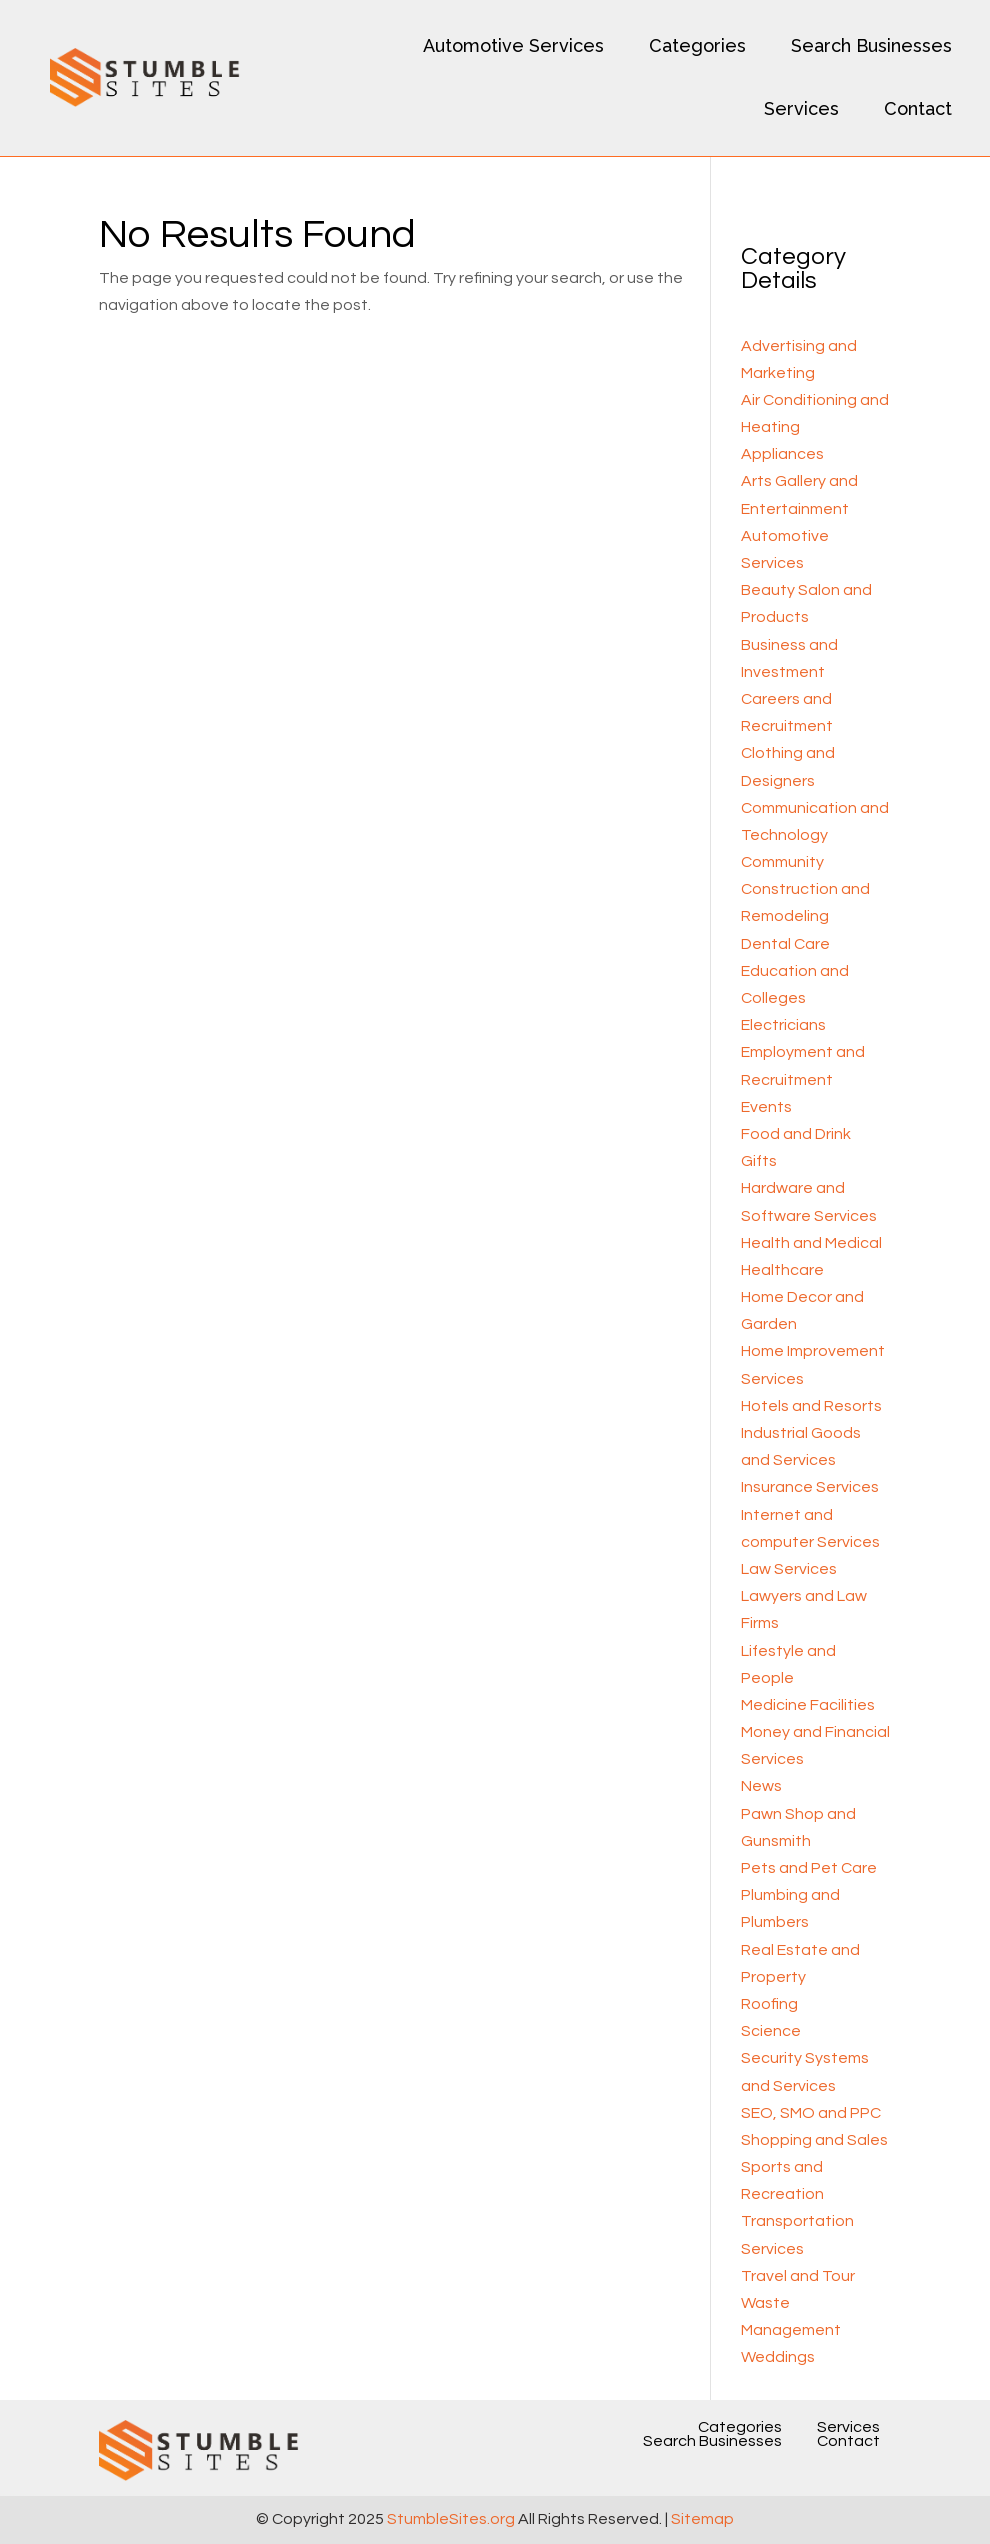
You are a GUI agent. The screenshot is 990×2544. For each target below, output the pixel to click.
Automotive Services (513, 45)
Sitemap (702, 2519)
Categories (697, 45)
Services (801, 108)
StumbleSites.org (451, 2519)
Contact (918, 108)
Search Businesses (871, 45)
